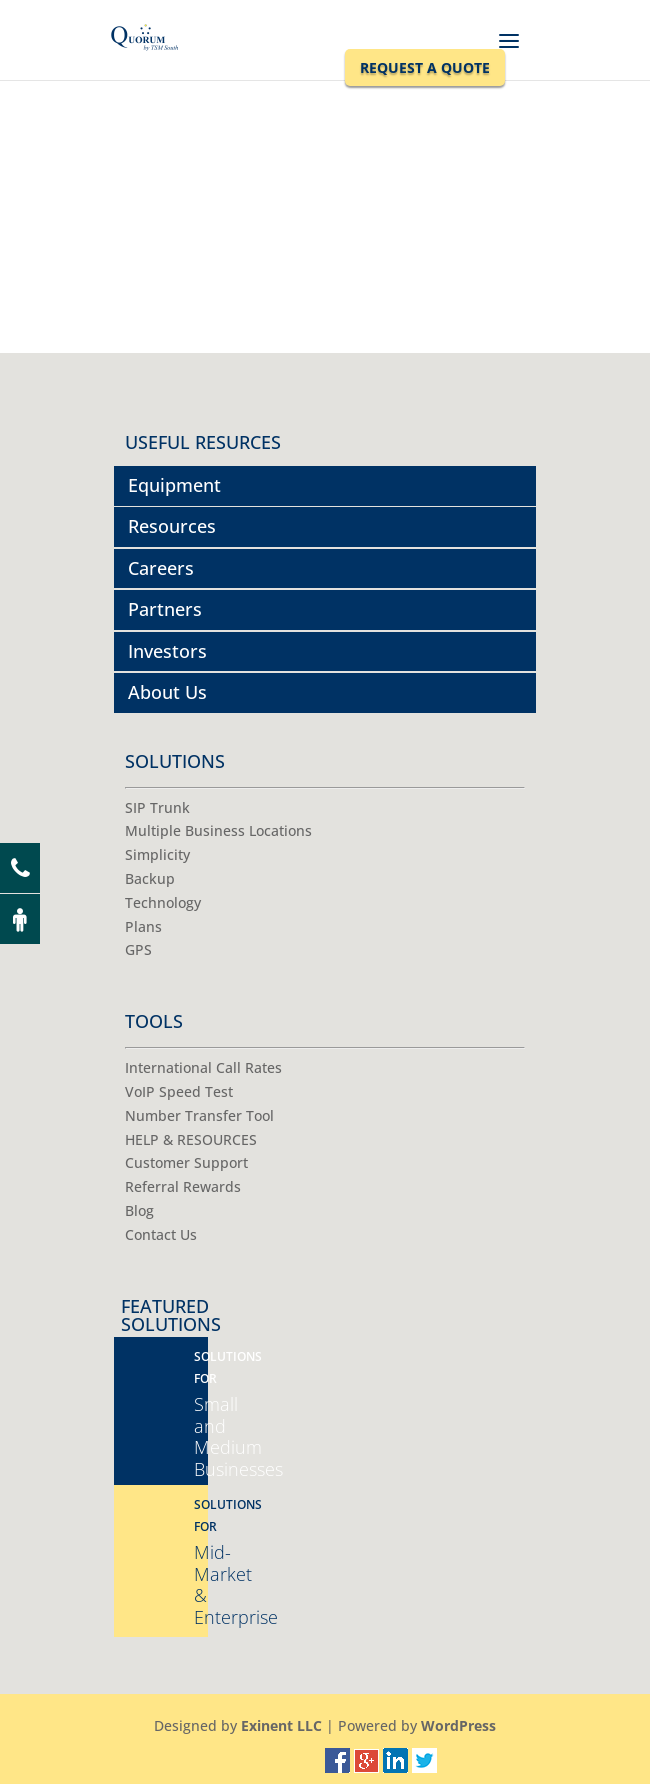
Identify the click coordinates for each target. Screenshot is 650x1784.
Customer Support (186, 1162)
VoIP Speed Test (179, 1091)
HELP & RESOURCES (191, 1139)
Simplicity (157, 854)
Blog (139, 1210)
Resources (172, 526)
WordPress (458, 1725)
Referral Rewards (183, 1186)
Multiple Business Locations (218, 830)
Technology (163, 902)
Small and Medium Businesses (201, 1414)
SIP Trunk (157, 807)
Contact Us (161, 1234)
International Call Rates (203, 1067)
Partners (165, 609)
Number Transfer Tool (199, 1115)
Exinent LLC (281, 1725)
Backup (150, 878)
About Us (167, 692)
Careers (161, 568)
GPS (138, 949)
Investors (167, 651)
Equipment (174, 485)
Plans (143, 926)
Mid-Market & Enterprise (201, 1562)
